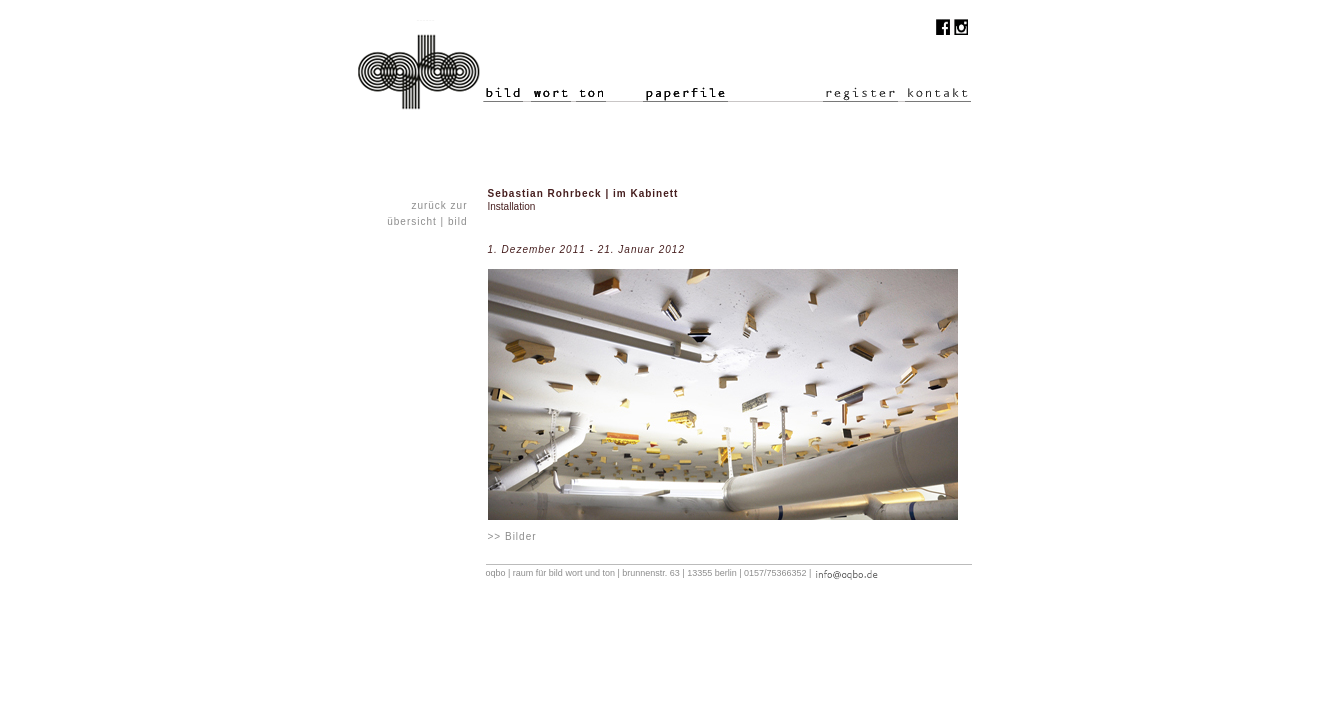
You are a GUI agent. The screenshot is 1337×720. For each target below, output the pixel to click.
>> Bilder (512, 536)
